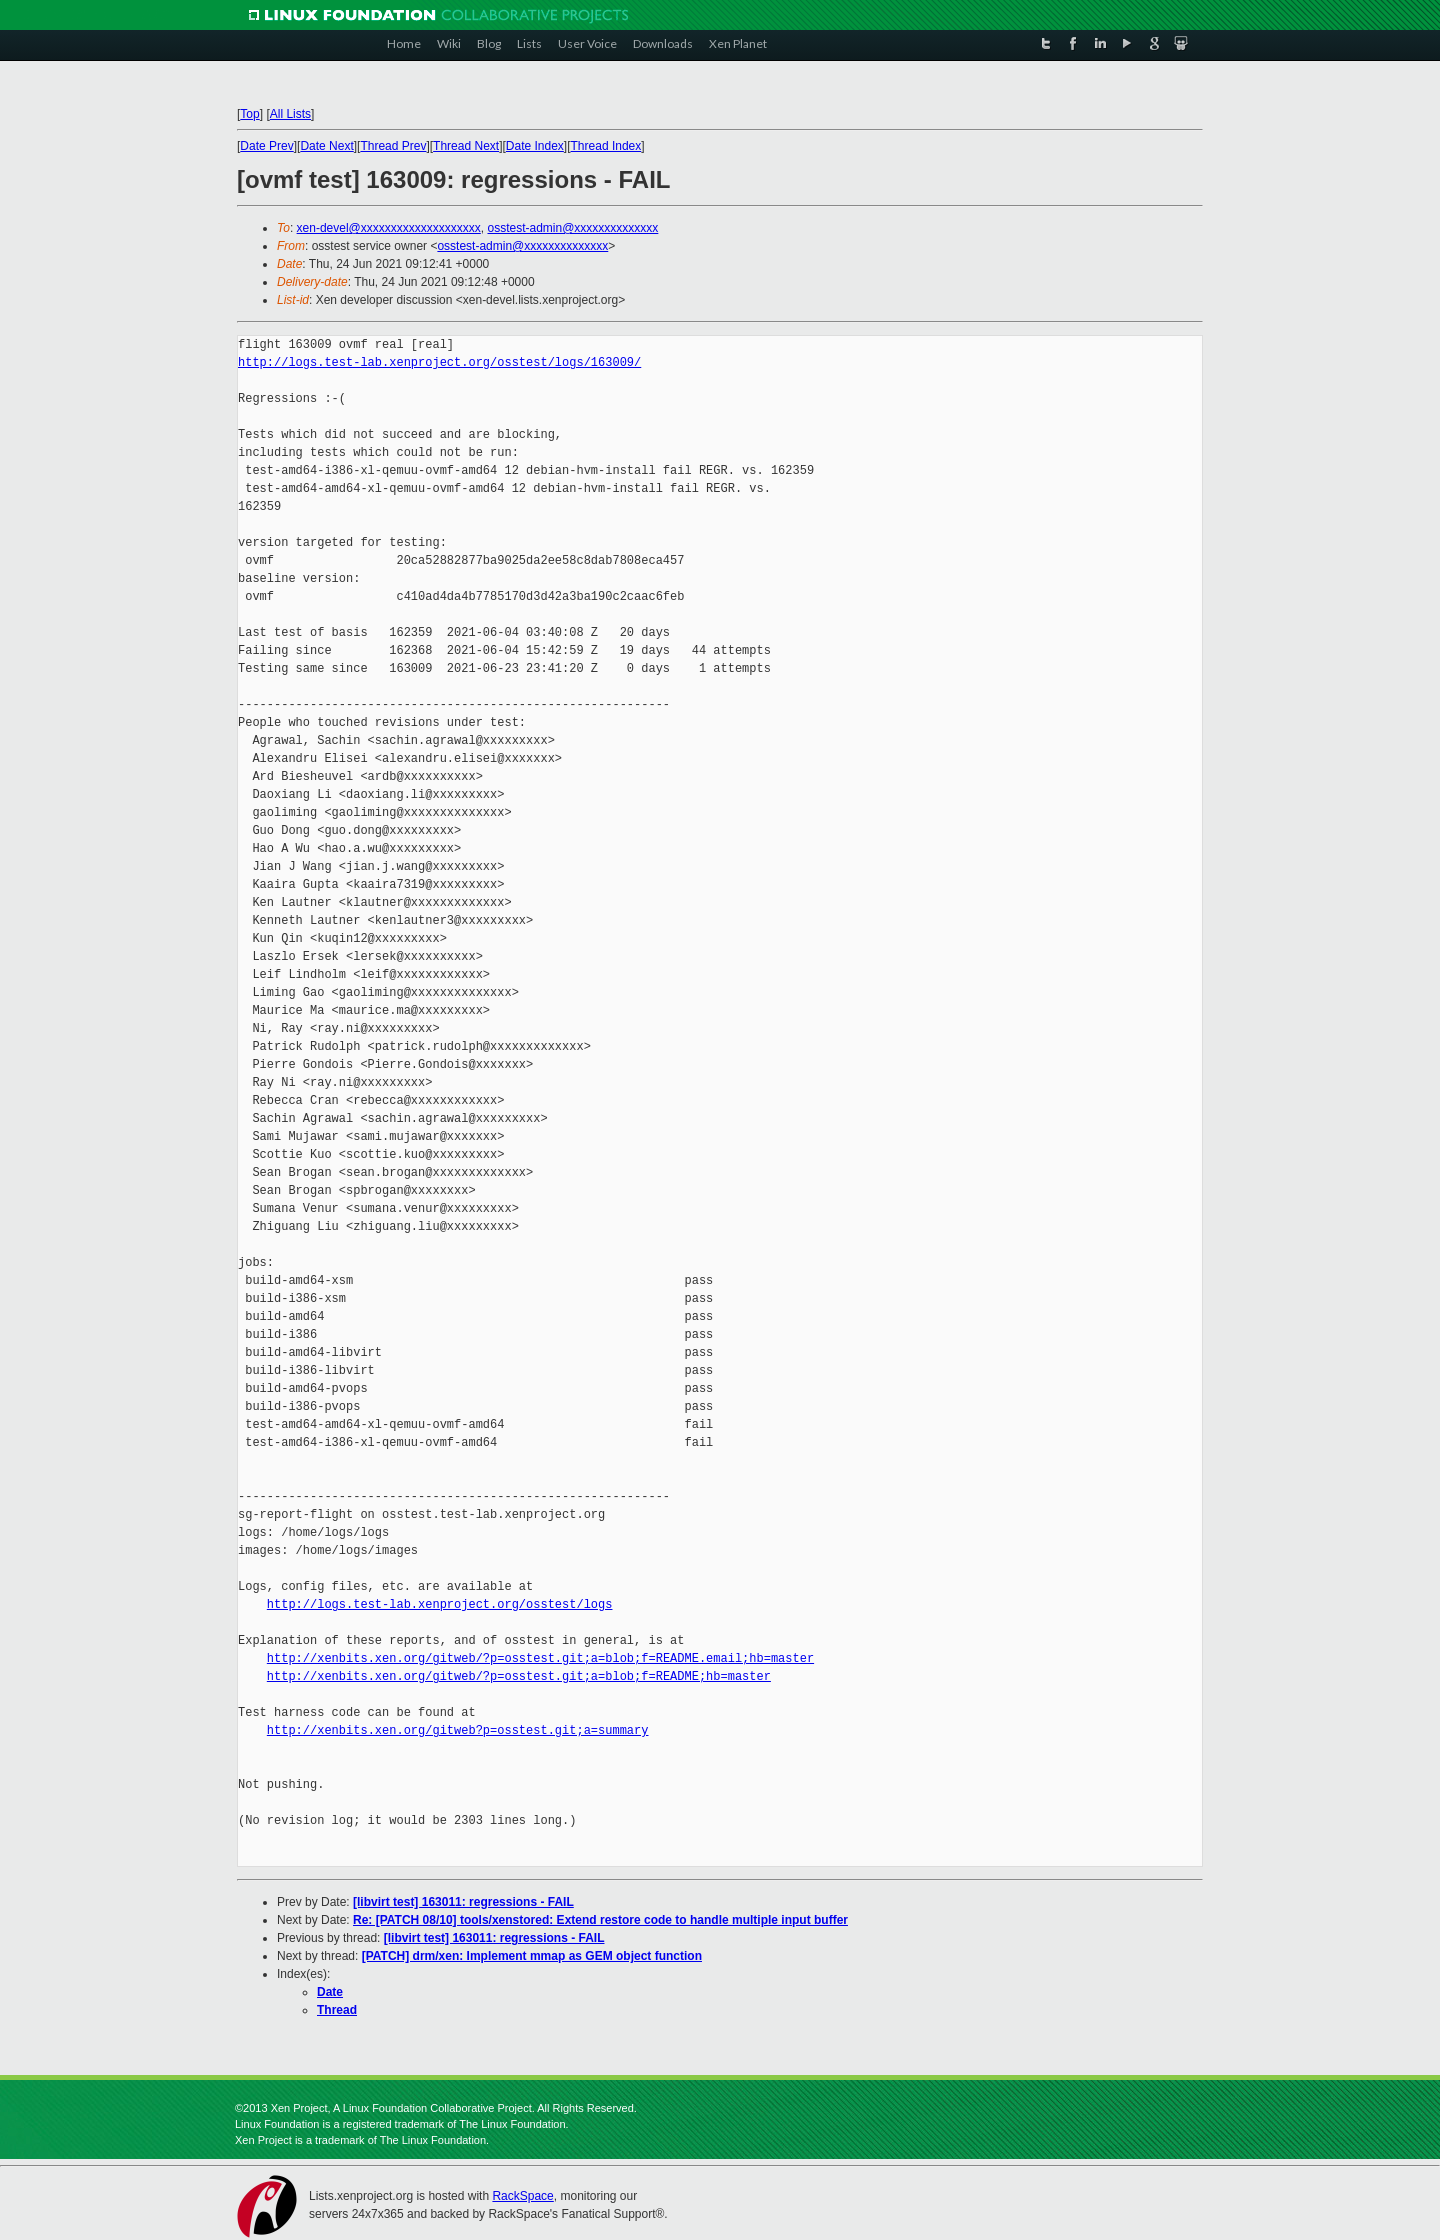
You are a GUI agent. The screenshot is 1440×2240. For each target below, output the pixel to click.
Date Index (535, 146)
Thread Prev (393, 146)
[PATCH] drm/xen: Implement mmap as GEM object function (532, 1956)
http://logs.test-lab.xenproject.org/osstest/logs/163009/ (439, 362)
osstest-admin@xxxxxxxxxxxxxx (572, 228)
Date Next (326, 146)
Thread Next (466, 146)
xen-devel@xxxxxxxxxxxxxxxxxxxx (389, 228)
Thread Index (606, 146)
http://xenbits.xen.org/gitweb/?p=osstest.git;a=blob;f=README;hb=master (519, 1676)
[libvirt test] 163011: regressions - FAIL (463, 1902)
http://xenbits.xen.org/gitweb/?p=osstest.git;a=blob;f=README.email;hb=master (540, 1658)
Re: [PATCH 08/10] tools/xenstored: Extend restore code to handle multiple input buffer (600, 1920)
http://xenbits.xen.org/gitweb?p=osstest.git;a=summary (458, 1730)
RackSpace (522, 2196)
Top (249, 114)
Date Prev (266, 146)
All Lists (290, 114)
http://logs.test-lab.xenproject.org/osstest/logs (440, 1604)
